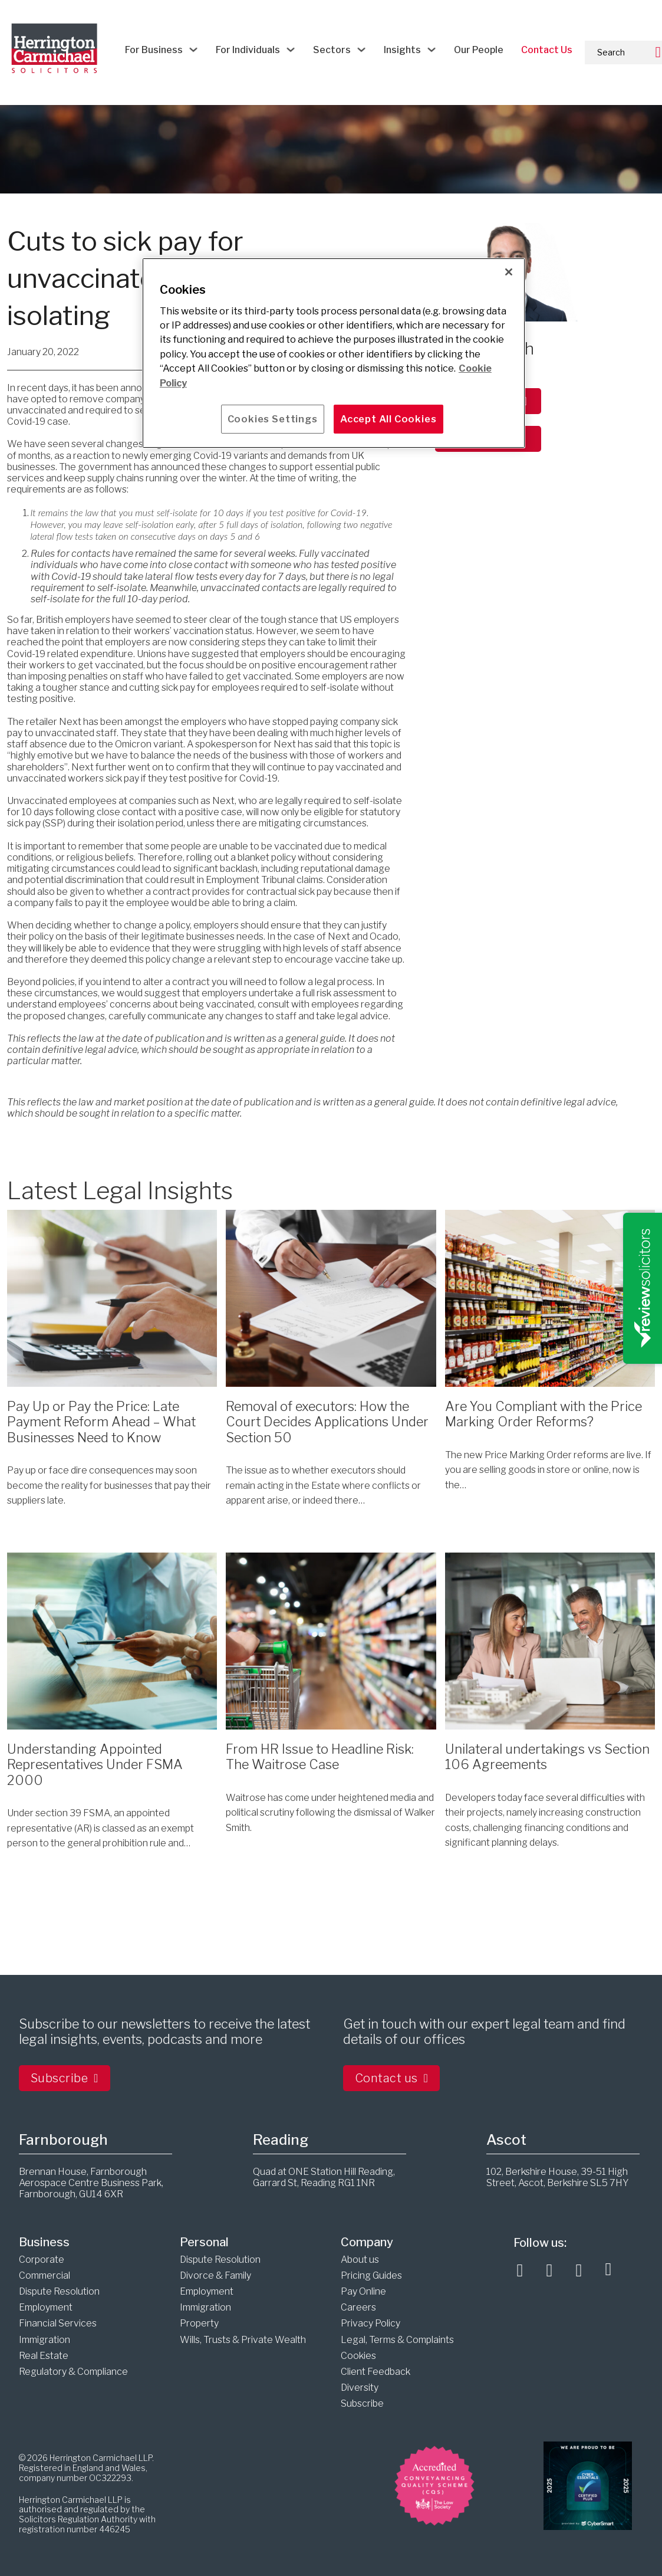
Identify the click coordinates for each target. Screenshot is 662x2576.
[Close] (509, 272)
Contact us (392, 2078)
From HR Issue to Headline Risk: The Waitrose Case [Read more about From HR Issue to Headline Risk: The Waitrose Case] (320, 1756)
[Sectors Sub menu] (361, 49)
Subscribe (64, 2078)
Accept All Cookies (388, 419)
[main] (333, 353)
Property (199, 2323)
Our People (478, 49)
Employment (46, 2307)
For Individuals (248, 49)
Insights (402, 49)
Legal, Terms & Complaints (397, 2339)
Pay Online (363, 2291)
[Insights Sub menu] (431, 49)
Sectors (332, 49)
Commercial (44, 2275)
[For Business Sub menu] (193, 49)
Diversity (359, 2387)
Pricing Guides (371, 2275)
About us (360, 2259)
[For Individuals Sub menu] (290, 49)
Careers (358, 2307)
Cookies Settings (273, 419)
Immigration (44, 2339)
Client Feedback (375, 2371)
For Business (154, 49)
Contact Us (546, 49)
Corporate (41, 2259)
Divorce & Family (215, 2275)
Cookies (358, 2355)
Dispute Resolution (59, 2291)
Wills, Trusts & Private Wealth (243, 2339)
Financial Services (58, 2323)
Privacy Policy (370, 2323)
